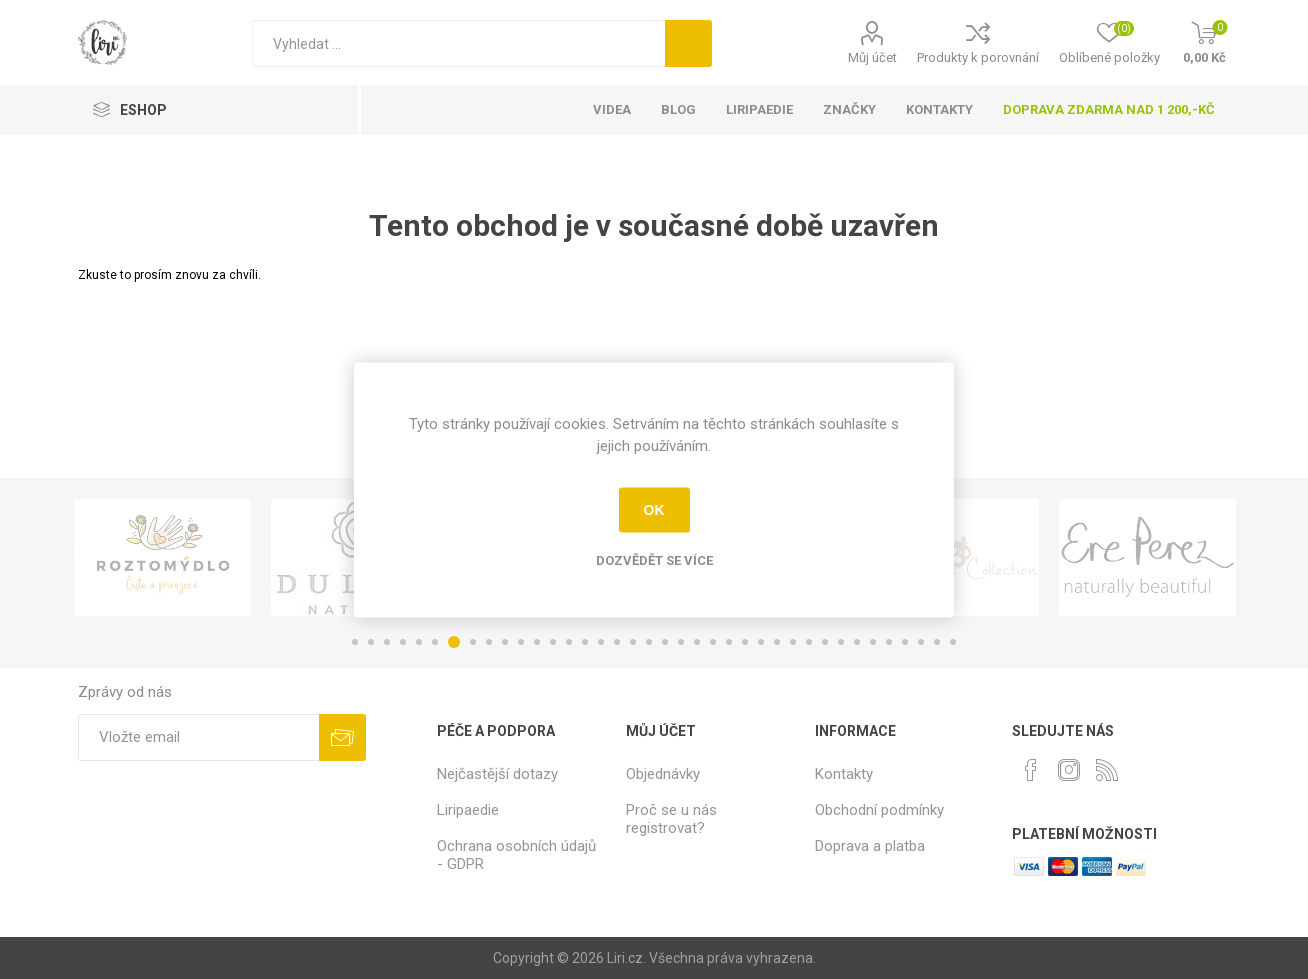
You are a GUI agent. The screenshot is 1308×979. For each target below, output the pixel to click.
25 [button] (745, 642)
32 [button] (857, 642)
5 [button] (419, 642)
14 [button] (569, 642)
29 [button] (809, 642)
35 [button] (905, 642)
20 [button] (665, 642)
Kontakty (844, 774)
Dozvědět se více (654, 559)
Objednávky (663, 774)
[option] (162, 557)
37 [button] (937, 642)
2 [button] (371, 642)
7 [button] (454, 642)
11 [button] (521, 642)
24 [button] (729, 642)
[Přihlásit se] (198, 737)
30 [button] (825, 642)
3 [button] (387, 642)
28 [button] (793, 642)
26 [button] (761, 642)
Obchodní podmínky (879, 810)
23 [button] (713, 642)
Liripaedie (468, 810)
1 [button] (355, 642)
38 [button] (953, 642)
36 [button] (921, 642)
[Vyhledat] (458, 43)
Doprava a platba (870, 846)
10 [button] (505, 642)
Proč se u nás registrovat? (671, 819)
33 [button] (873, 642)
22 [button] (697, 642)
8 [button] (473, 642)
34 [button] (889, 642)
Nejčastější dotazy (497, 774)
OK (654, 510)
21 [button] (681, 642)
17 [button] (617, 642)
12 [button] (537, 642)
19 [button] (649, 642)
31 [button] (841, 642)
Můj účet (872, 57)
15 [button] (585, 642)
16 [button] (601, 642)
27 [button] (777, 642)
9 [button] (489, 642)
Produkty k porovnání (978, 57)
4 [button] (403, 642)
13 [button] (553, 642)
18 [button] (633, 642)
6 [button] (435, 642)
